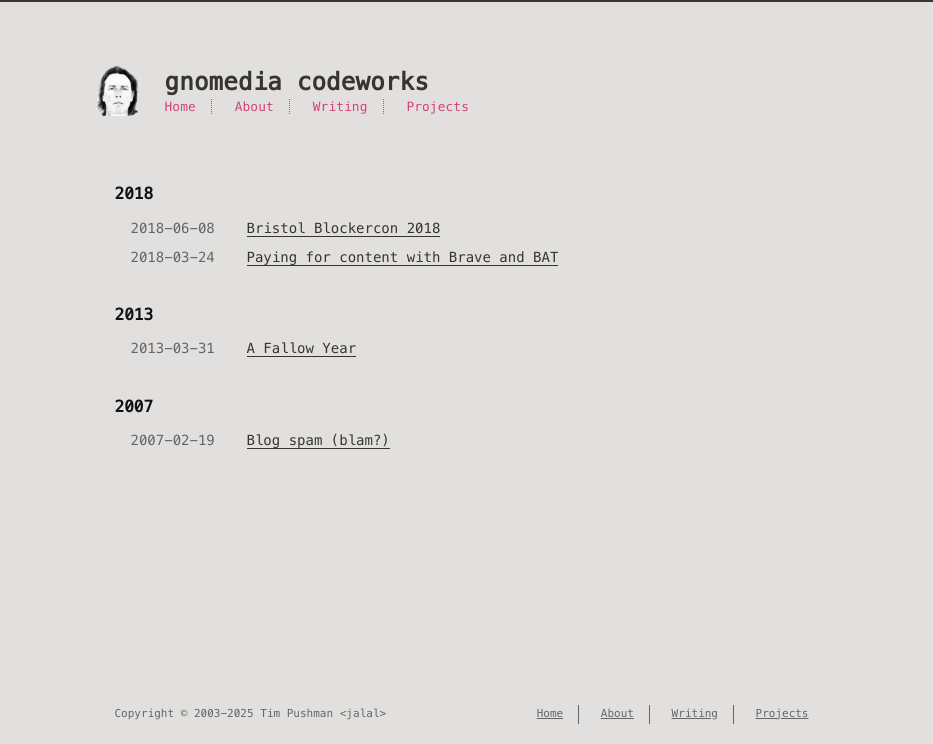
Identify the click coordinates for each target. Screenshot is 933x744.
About (254, 106)
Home (180, 106)
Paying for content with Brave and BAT (403, 257)
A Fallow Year (302, 348)
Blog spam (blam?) (318, 440)
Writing (340, 106)
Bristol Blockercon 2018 (344, 228)
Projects (437, 106)
